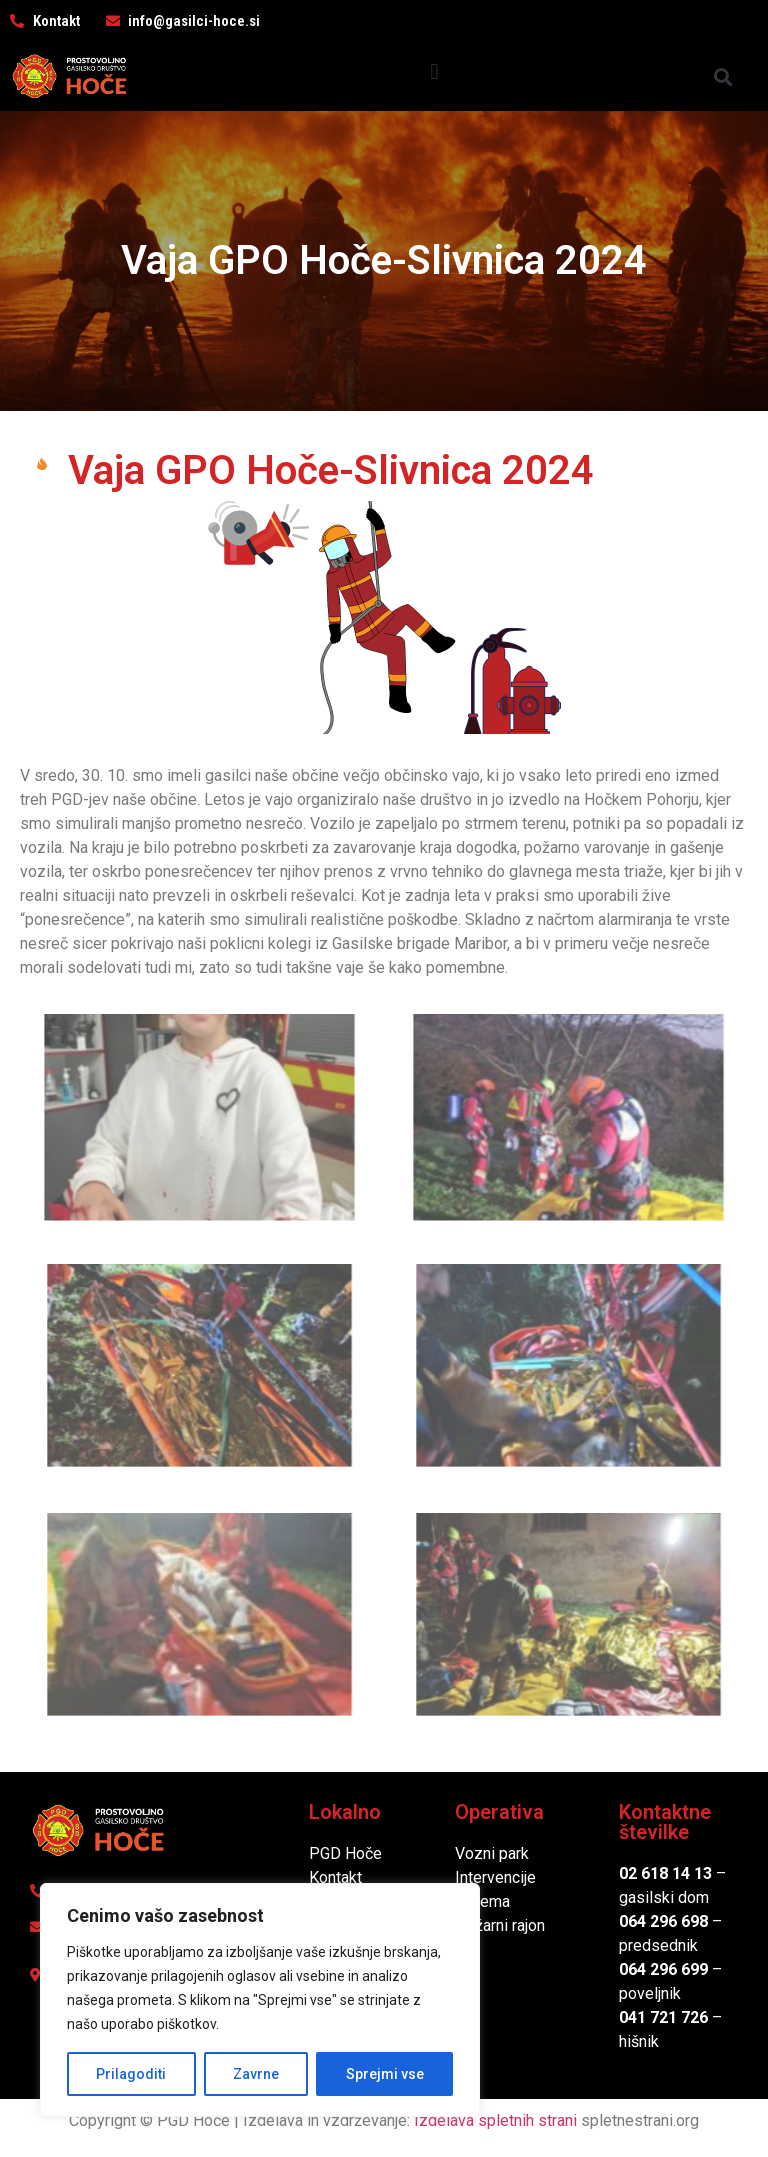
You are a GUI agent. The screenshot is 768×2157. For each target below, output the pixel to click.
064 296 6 (654, 1921)
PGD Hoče (345, 1853)
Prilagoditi (131, 2074)
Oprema (482, 1901)
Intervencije (495, 1877)
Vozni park (492, 1853)
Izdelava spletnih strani (495, 2120)
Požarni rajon (500, 1925)
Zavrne (256, 2074)
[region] (260, 2000)
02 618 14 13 (665, 1873)
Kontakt (335, 1877)
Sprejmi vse (385, 2074)
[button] (434, 71)
